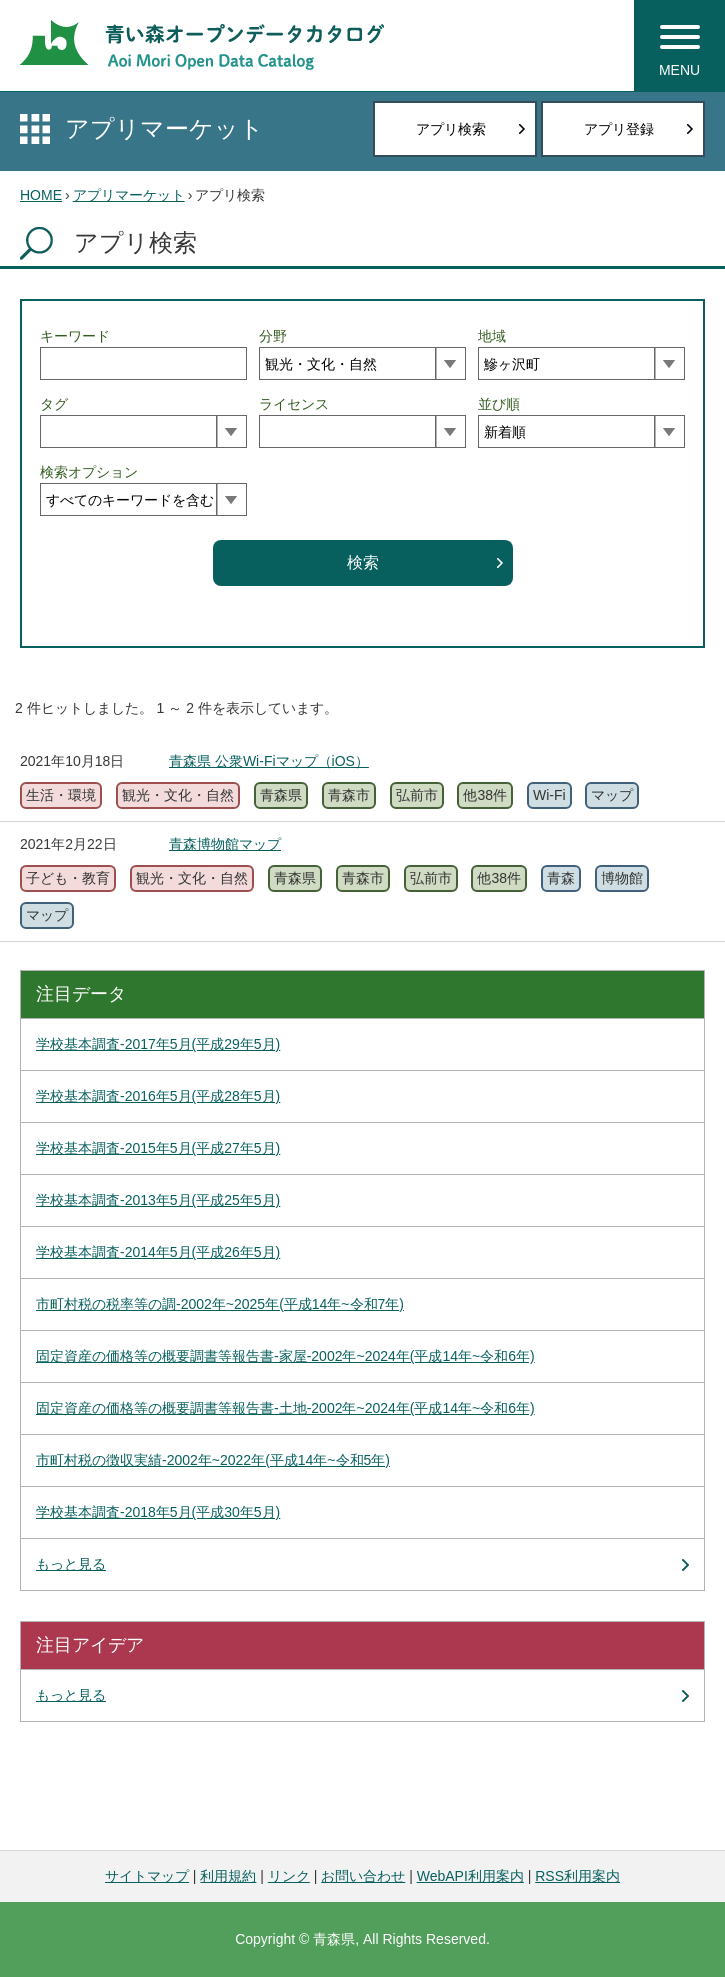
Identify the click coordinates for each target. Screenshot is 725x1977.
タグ (54, 404)
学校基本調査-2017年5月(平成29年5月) (158, 1044)
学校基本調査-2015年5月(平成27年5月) (158, 1148)
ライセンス (294, 404)
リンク (289, 1876)
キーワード (75, 336)
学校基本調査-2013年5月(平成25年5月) (158, 1200)
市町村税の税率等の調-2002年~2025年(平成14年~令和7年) (220, 1304)
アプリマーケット (164, 128)
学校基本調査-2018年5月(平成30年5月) (158, 1512)
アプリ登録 (619, 129)
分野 (273, 336)
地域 (492, 336)
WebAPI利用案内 (470, 1876)
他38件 (485, 795)
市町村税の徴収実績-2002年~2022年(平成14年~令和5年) (213, 1460)
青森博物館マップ (225, 844)
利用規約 (228, 1876)
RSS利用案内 (577, 1876)
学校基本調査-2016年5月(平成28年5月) (158, 1096)
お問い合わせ (363, 1876)
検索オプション (89, 472)
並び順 (499, 404)
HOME (41, 195)
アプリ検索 (451, 129)
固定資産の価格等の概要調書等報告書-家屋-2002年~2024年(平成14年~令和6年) (285, 1356)
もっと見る (71, 1564)
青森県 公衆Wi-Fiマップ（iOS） (269, 761)
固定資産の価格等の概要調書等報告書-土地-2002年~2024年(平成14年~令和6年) (285, 1408)
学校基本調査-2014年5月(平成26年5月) (158, 1252)
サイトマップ (147, 1876)
